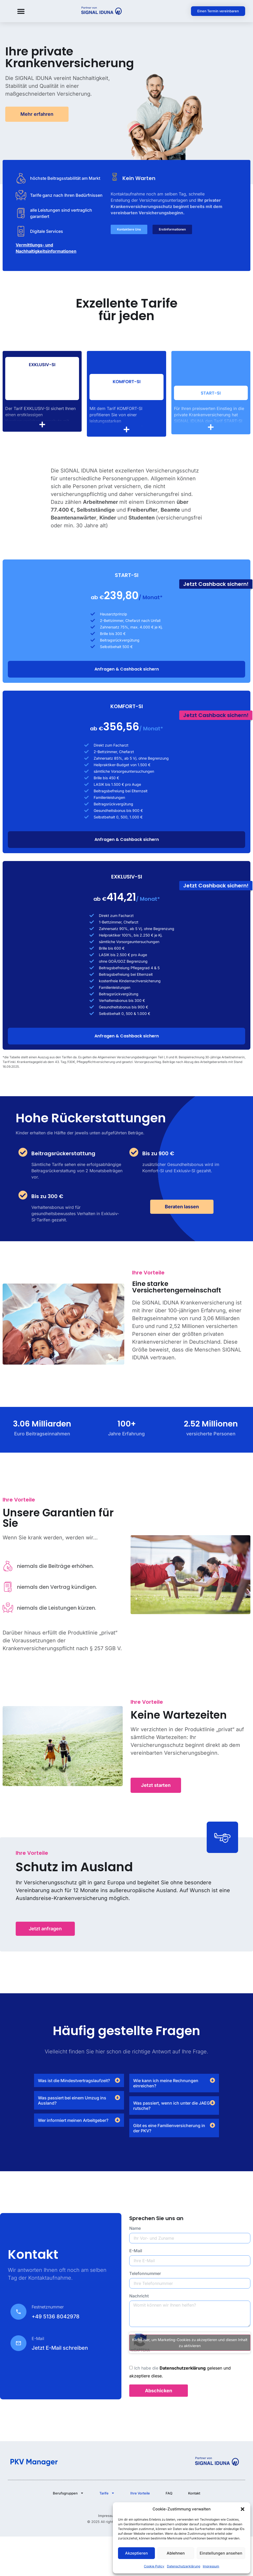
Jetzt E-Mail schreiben (60, 2348)
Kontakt (194, 2493)
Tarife (107, 2493)
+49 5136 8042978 (56, 2316)
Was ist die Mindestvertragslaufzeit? (74, 2080)
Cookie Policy (154, 2566)
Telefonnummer (145, 2273)
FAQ (169, 2493)
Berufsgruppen (68, 2493)
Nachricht (139, 2296)
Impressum (211, 2566)
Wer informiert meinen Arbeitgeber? (73, 2120)
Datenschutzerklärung (183, 2566)
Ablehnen (176, 2553)
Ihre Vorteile (140, 2493)
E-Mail (135, 2251)
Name (135, 2228)
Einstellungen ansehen (221, 2553)
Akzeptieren (136, 2553)
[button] (242, 2509)
